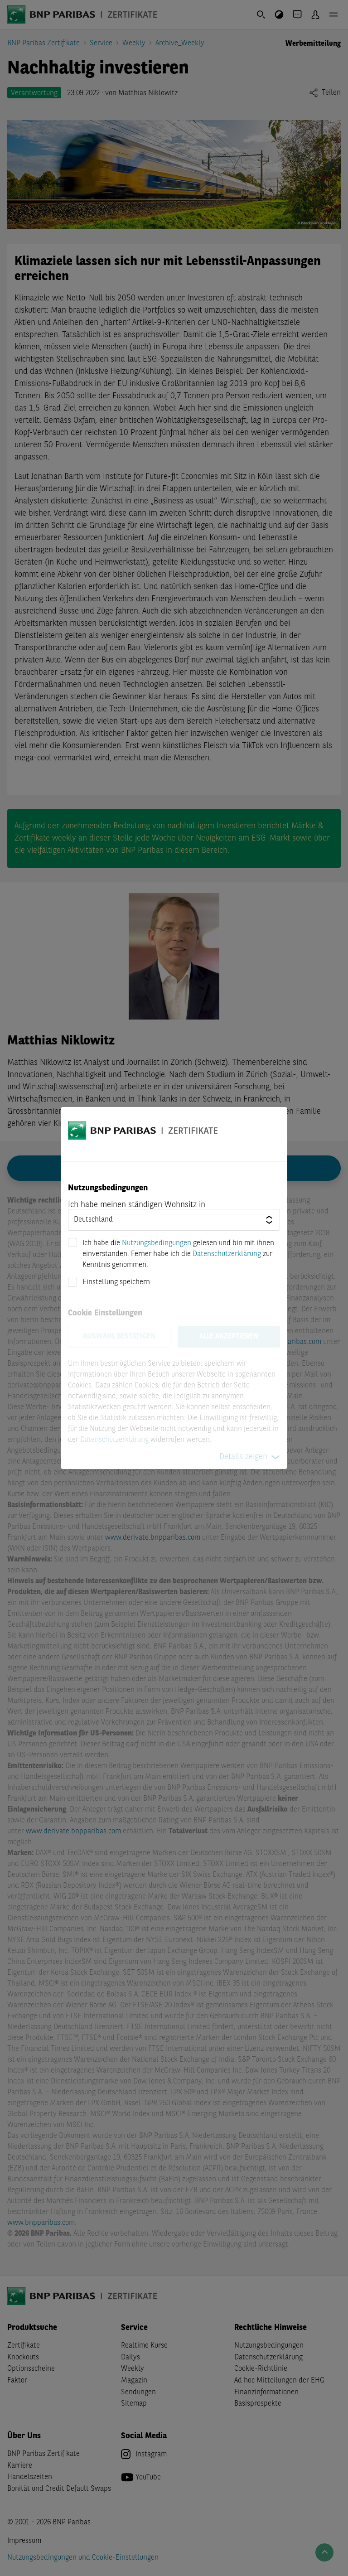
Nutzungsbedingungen (156, 1243)
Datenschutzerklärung (227, 1254)
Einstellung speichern (116, 1282)
